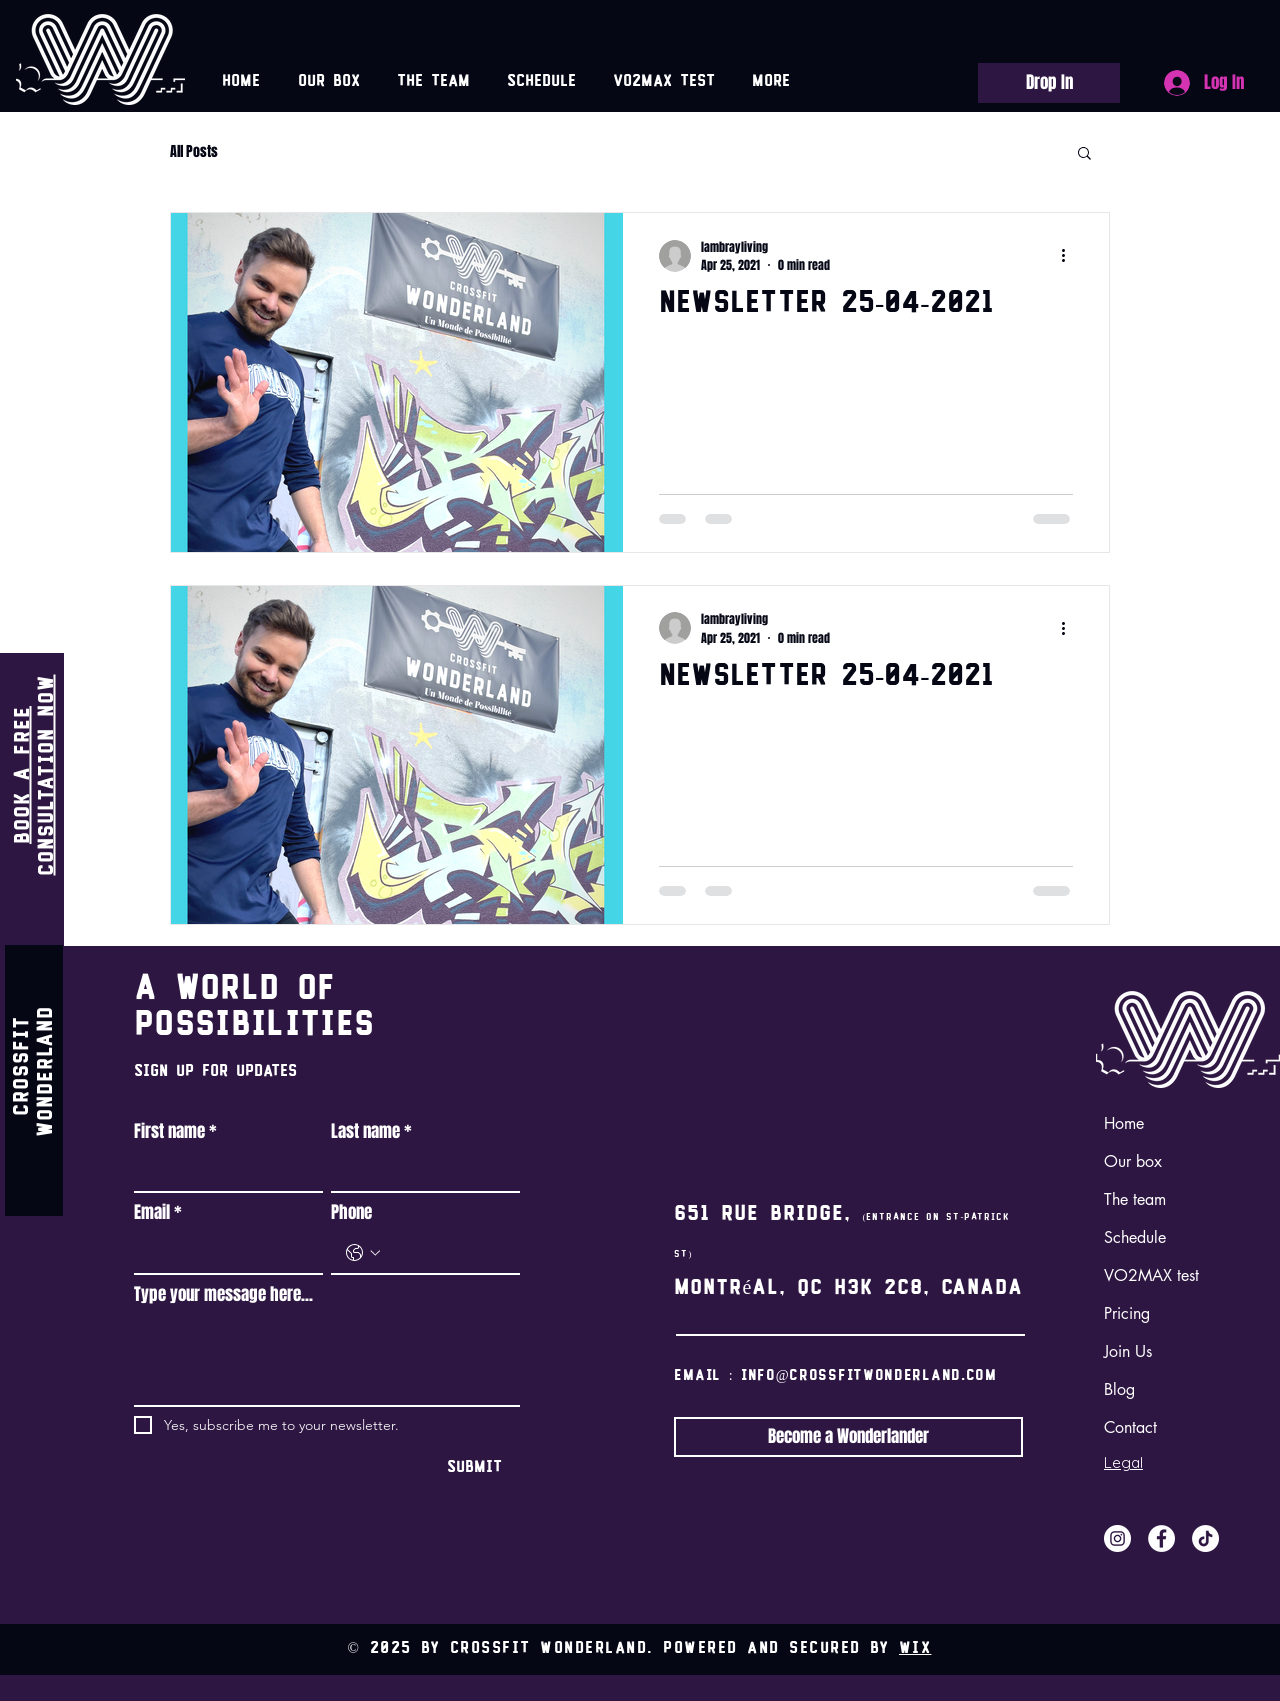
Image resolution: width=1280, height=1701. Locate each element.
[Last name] (419, 1171)
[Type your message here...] (327, 1360)
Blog (1119, 1389)
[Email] (222, 1253)
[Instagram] (1117, 1538)
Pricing (1127, 1313)
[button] (1084, 154)
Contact (1130, 1427)
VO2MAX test (1151, 1275)
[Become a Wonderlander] (848, 1437)
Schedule (1135, 1237)
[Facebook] (1161, 1538)
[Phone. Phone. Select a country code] (363, 1253)
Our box (1133, 1161)
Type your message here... (223, 1295)
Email (158, 1213)
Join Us (1128, 1351)
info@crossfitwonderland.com (869, 1376)
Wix (915, 1649)
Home (1124, 1123)
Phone (351, 1213)
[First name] (222, 1171)
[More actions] (1070, 256)
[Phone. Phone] (445, 1253)
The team (1135, 1199)
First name (175, 1132)
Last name (371, 1132)
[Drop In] (1049, 83)
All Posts (194, 152)
